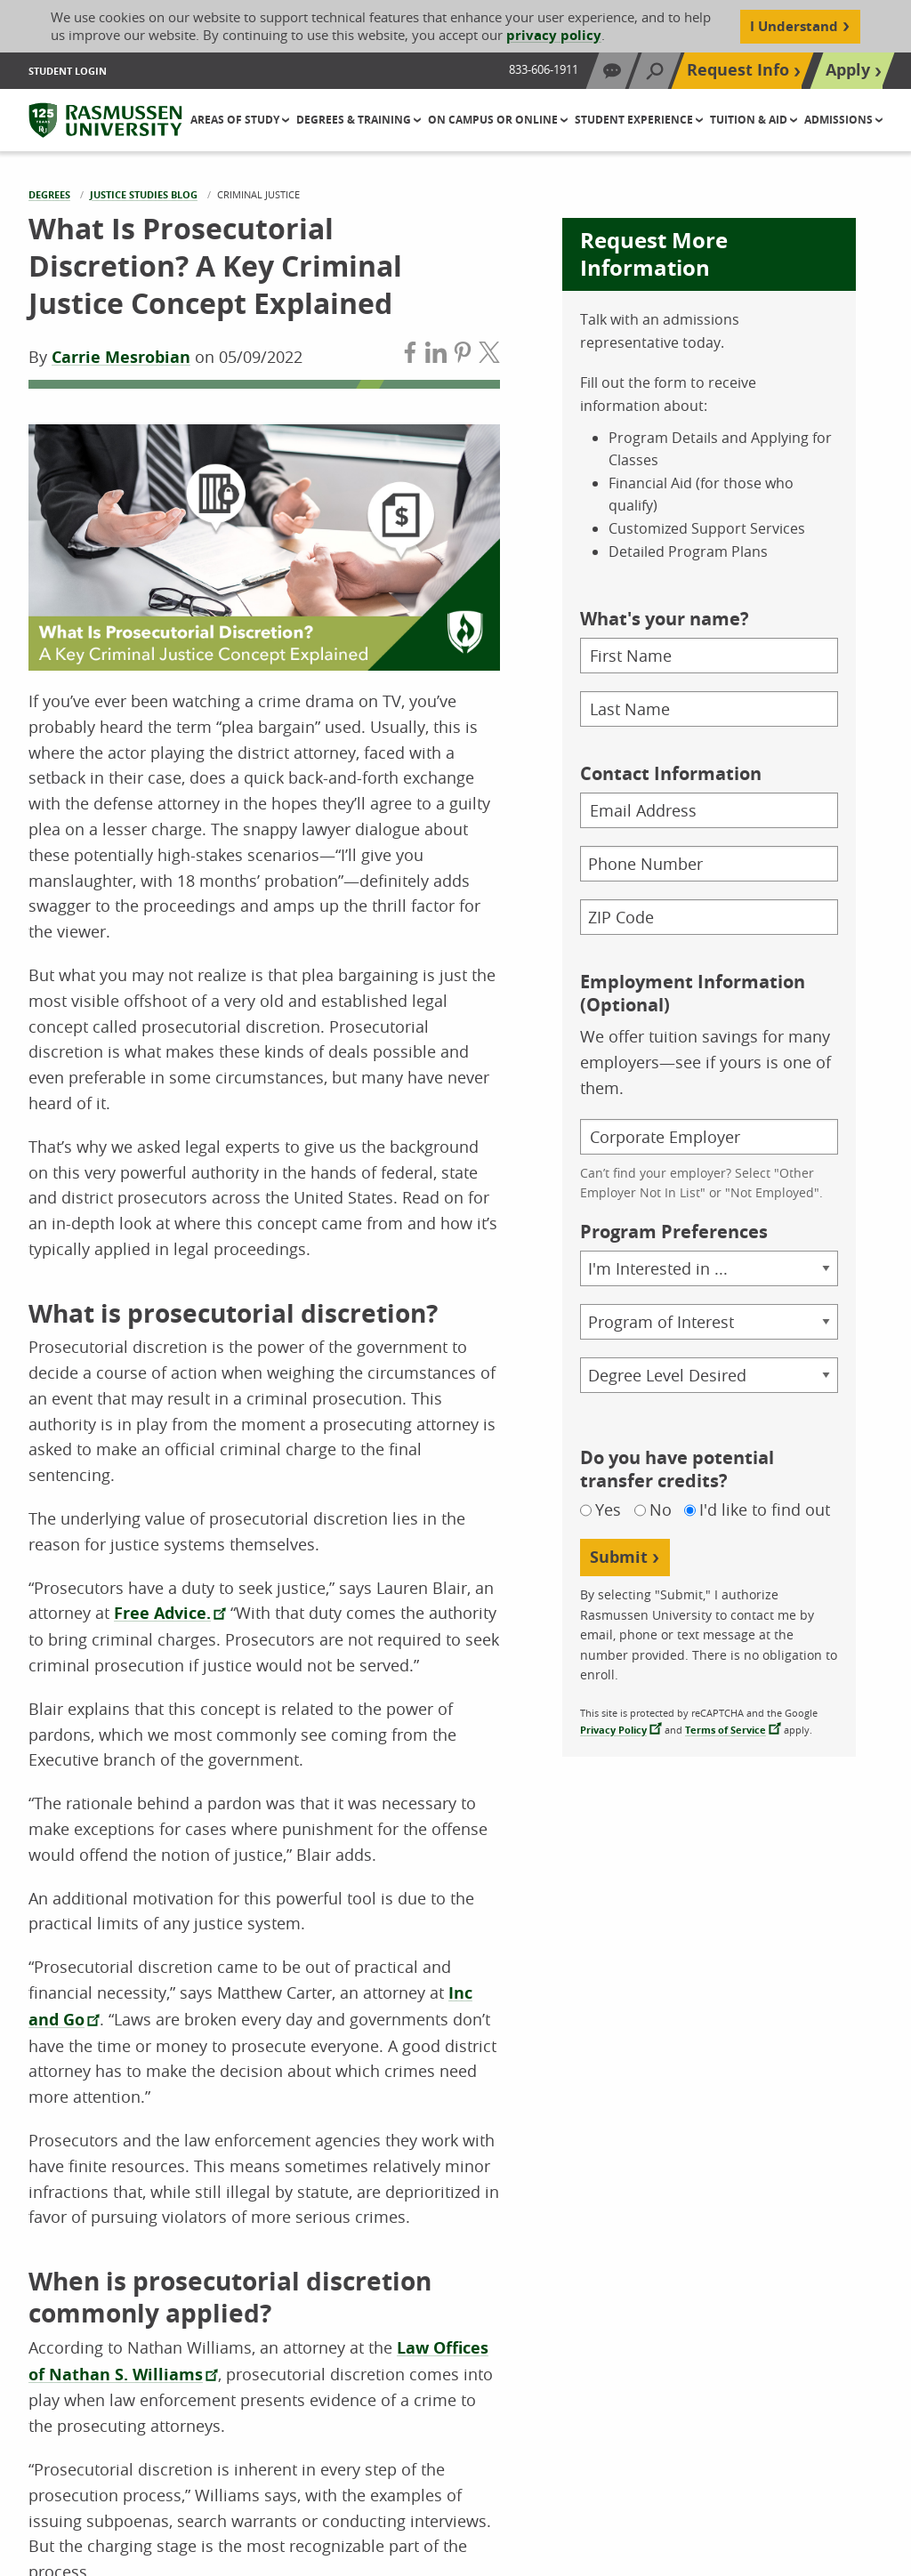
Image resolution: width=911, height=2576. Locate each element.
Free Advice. (162, 1613)
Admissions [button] (839, 119)
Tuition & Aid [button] (750, 119)
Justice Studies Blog (144, 194)
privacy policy (553, 35)
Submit (619, 1557)
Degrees (49, 194)
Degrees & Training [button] (355, 119)
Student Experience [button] (635, 119)
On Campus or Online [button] (494, 119)
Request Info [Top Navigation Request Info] (738, 70)
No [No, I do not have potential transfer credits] (660, 1510)
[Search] (654, 70)
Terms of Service (725, 1730)
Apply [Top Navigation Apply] (848, 70)
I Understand (794, 26)
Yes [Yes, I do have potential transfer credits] (608, 1510)
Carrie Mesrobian (121, 357)
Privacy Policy (613, 1730)
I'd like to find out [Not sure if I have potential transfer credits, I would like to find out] (764, 1510)
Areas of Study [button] (236, 119)
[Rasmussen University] (105, 120)
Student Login (67, 70)
